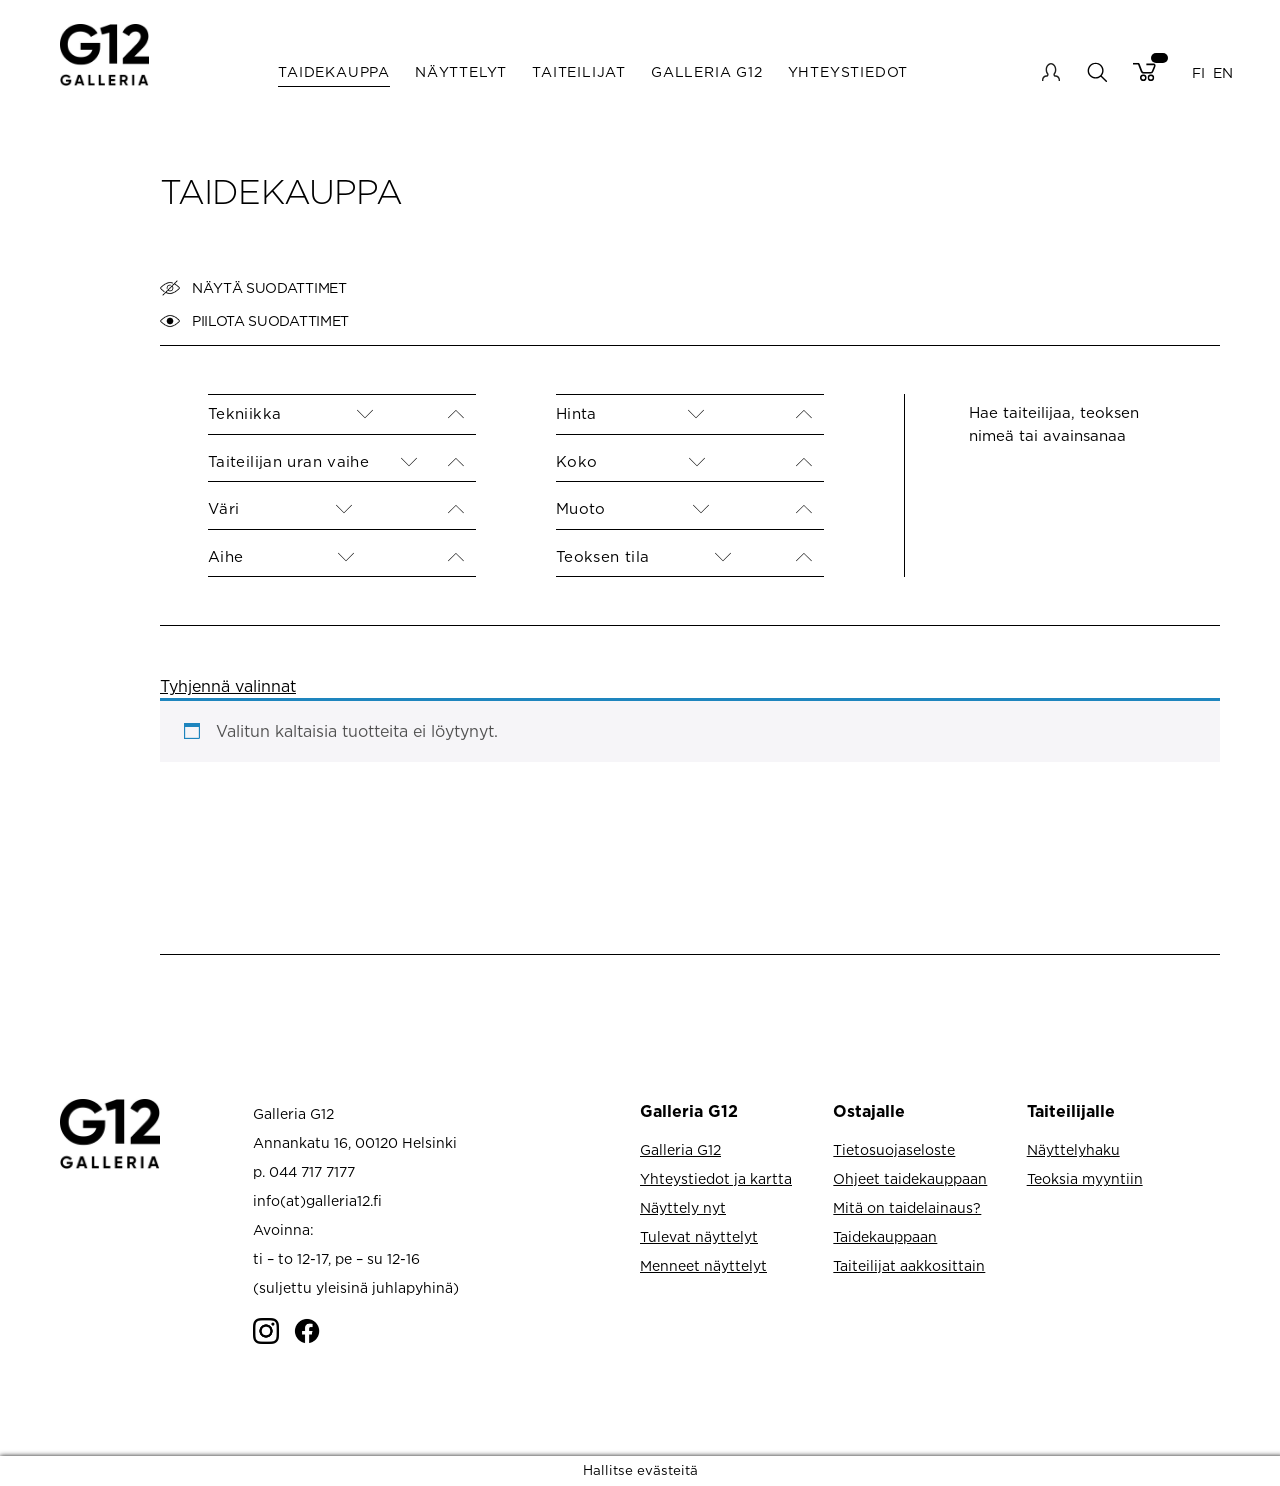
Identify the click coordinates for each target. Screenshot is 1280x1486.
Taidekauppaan (885, 1236)
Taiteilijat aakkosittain (909, 1265)
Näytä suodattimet (253, 288)
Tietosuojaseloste (894, 1149)
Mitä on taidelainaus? (907, 1207)
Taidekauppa (334, 71)
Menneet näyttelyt (703, 1265)
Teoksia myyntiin (1085, 1178)
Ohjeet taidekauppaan (910, 1178)
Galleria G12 (707, 71)
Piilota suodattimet (254, 321)
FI (1198, 71)
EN (1223, 71)
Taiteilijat (579, 71)
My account (1051, 72)
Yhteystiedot (848, 71)
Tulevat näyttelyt (699, 1236)
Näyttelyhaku (1073, 1149)
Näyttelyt (461, 71)
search (1096, 71)
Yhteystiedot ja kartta (716, 1178)
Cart (1144, 72)
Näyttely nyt (683, 1207)
